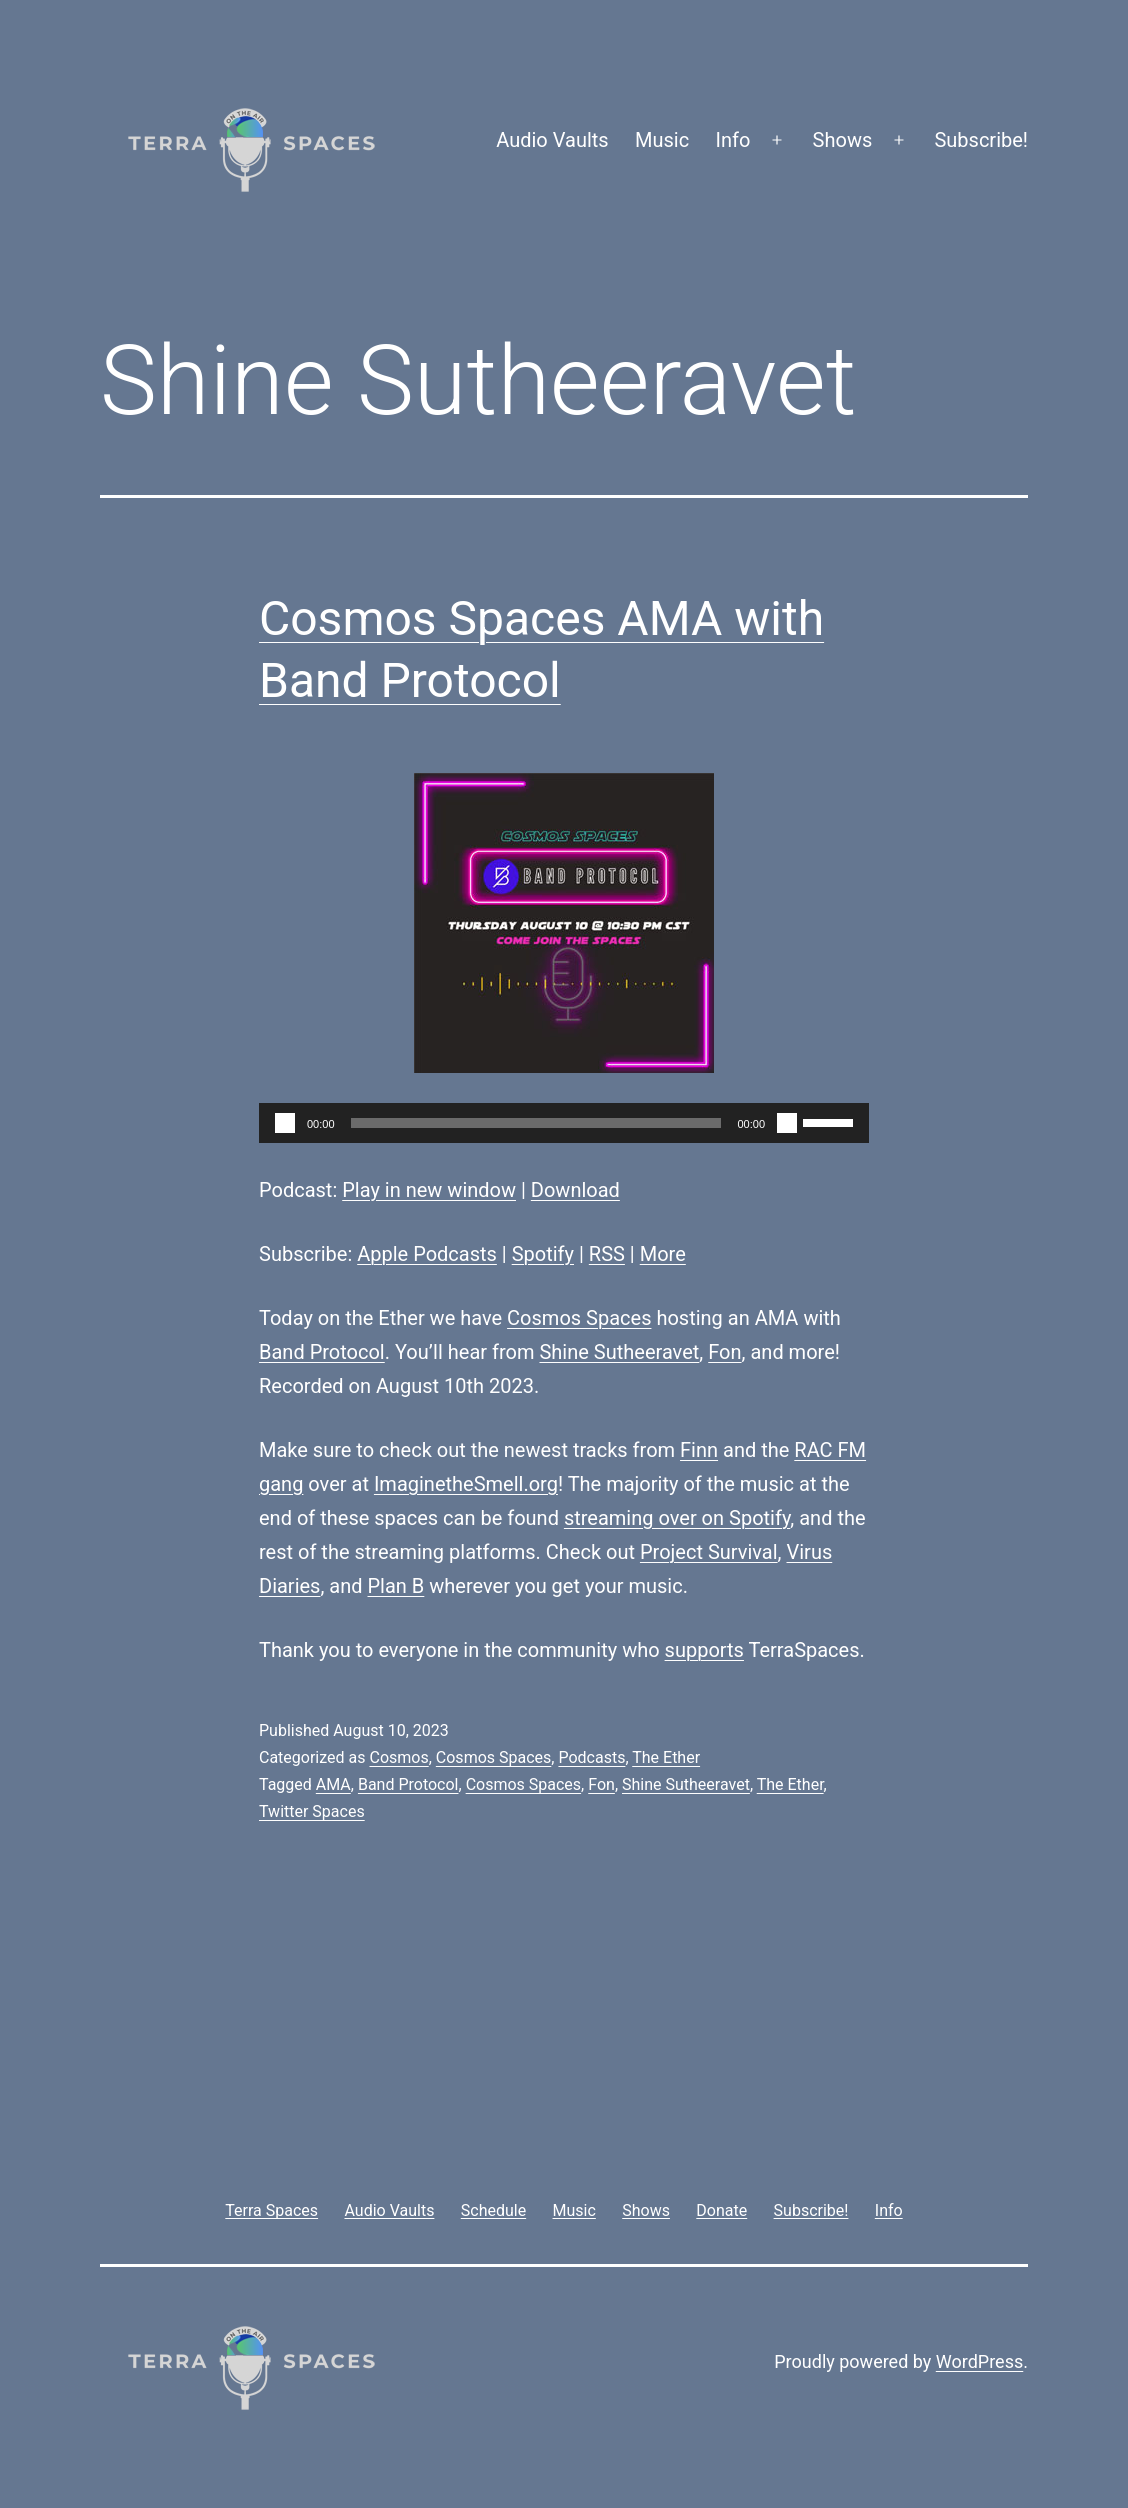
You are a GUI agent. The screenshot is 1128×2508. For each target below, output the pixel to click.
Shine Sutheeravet (619, 1352)
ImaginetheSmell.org (466, 1484)
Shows (843, 140)
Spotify (543, 1254)
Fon (724, 1352)
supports (704, 1650)
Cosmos (398, 1757)
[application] (564, 1123)
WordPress (979, 2361)
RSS (607, 1254)
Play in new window (429, 1190)
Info (733, 140)
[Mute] (787, 1123)
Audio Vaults (552, 140)
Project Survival (709, 1552)
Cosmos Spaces (579, 1318)
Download (575, 1190)
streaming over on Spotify (677, 1518)
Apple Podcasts (427, 1254)
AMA (333, 1784)
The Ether (666, 1757)
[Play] (285, 1123)
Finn (699, 1450)
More (663, 1254)
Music (662, 140)
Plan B (396, 1586)
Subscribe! (981, 140)
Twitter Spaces (312, 1811)
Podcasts (591, 1757)
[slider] (536, 1123)
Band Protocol (322, 1352)
